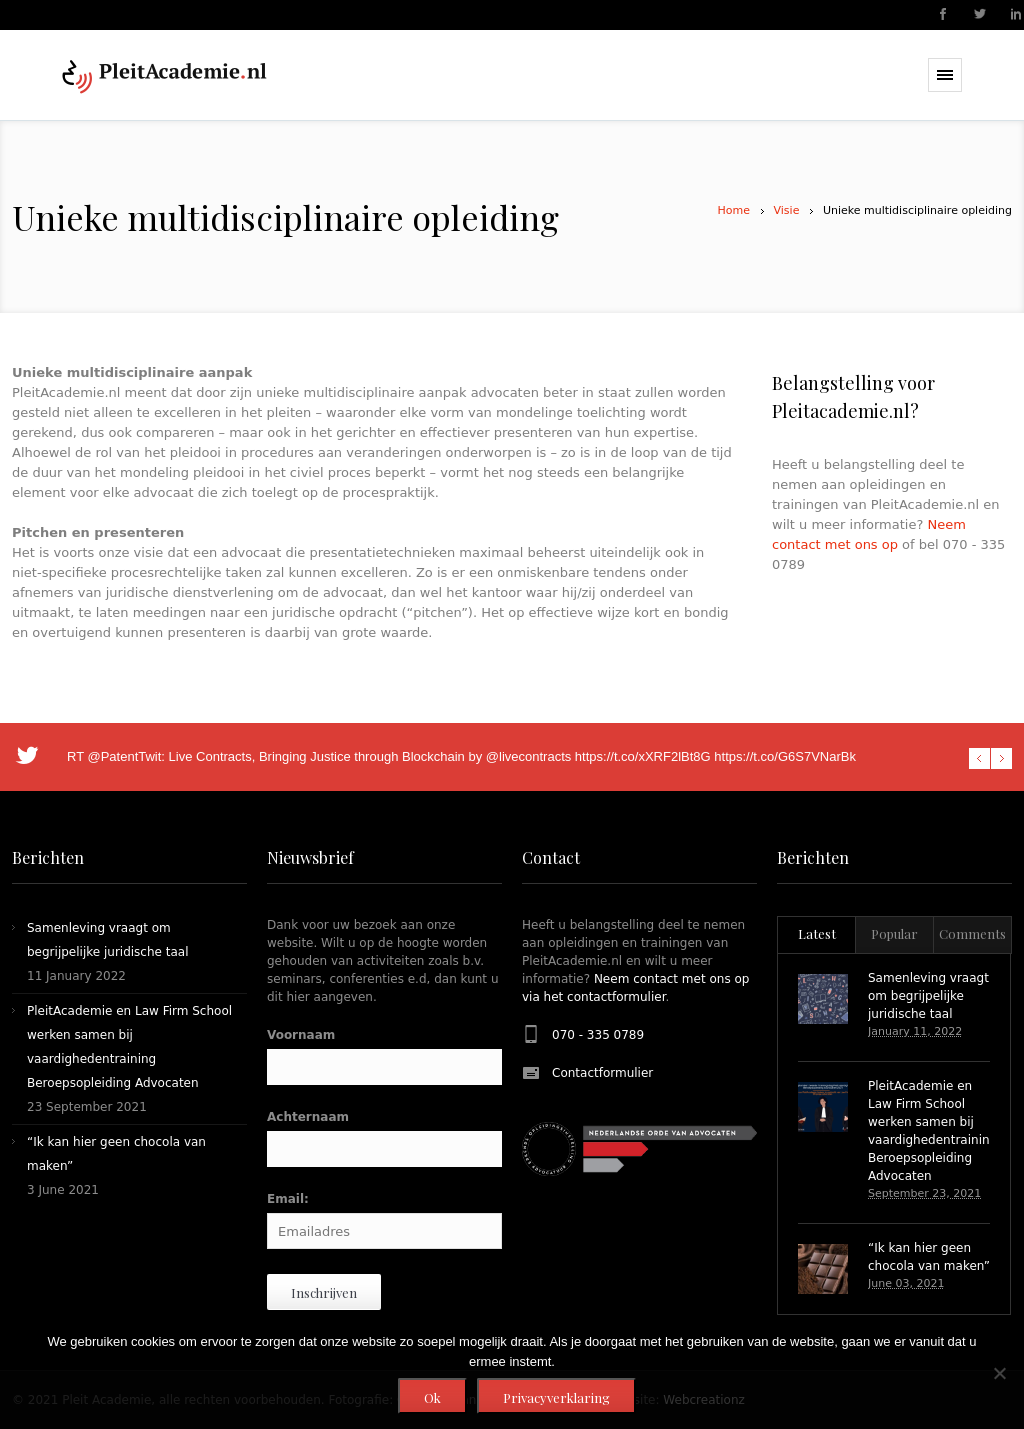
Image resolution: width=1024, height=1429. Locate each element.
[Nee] (999, 1373)
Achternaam (308, 1117)
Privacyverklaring (556, 1397)
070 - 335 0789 (598, 1035)
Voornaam (301, 1035)
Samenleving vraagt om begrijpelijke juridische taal (928, 996)
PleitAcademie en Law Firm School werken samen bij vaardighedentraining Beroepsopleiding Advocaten (932, 1131)
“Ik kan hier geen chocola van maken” (929, 1257)
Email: (288, 1199)
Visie (787, 210)
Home (734, 210)
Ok (432, 1397)
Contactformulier (602, 1073)
